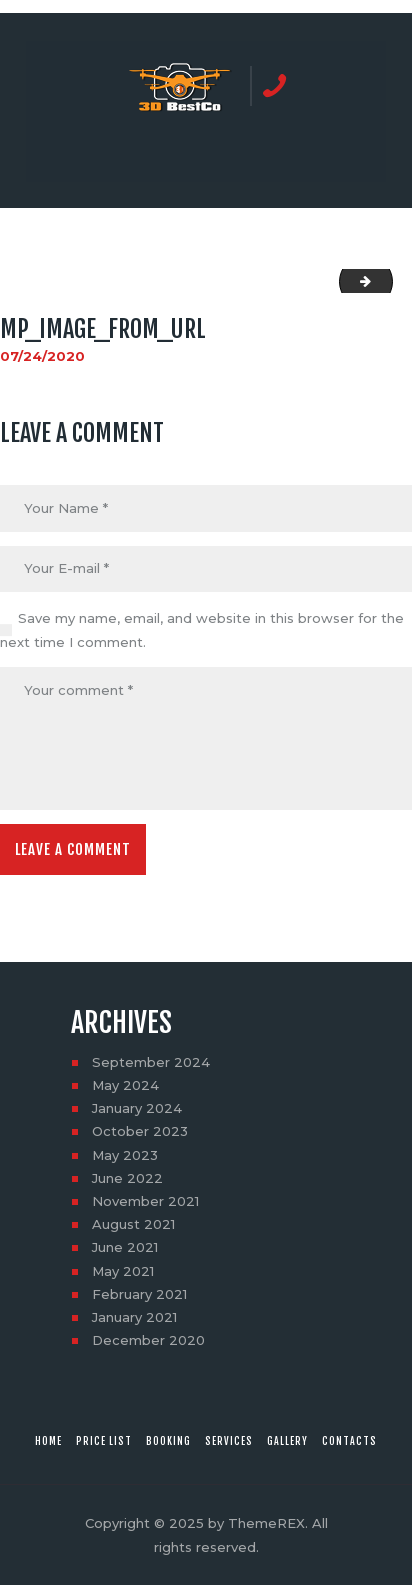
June (127, 1178)
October (140, 1131)
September (151, 1062)
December (148, 1340)
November (145, 1201)
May (125, 1085)
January (137, 1108)
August (133, 1224)
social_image (386, 281)
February (139, 1294)
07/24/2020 (42, 356)
